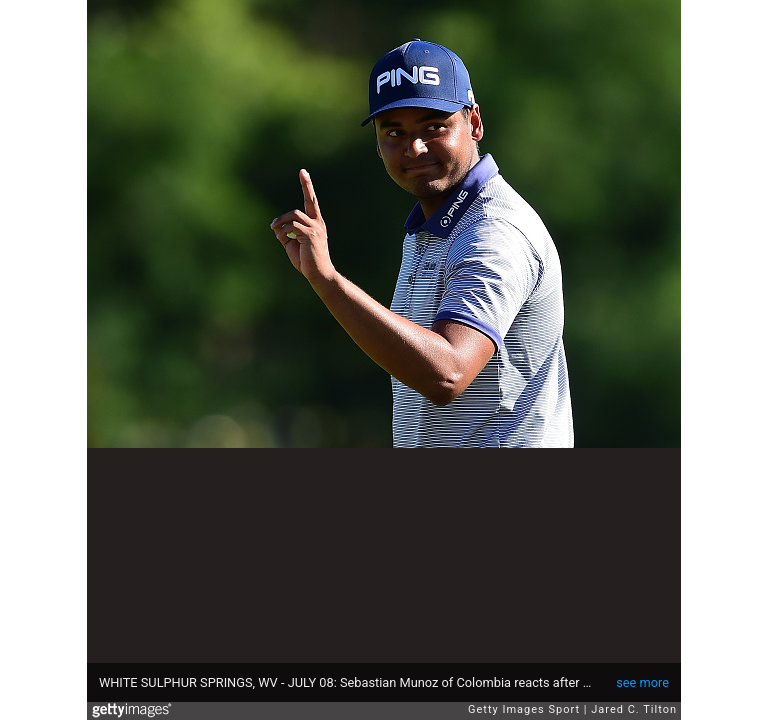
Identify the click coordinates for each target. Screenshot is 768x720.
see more (642, 682)
